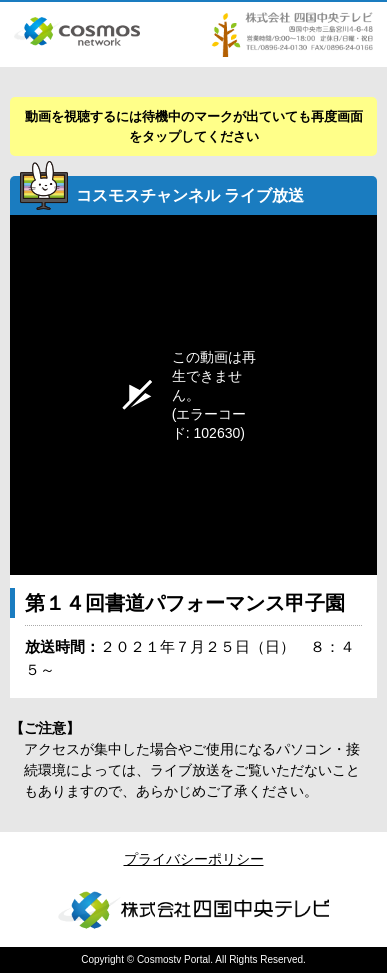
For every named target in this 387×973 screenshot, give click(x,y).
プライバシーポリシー (194, 859)
